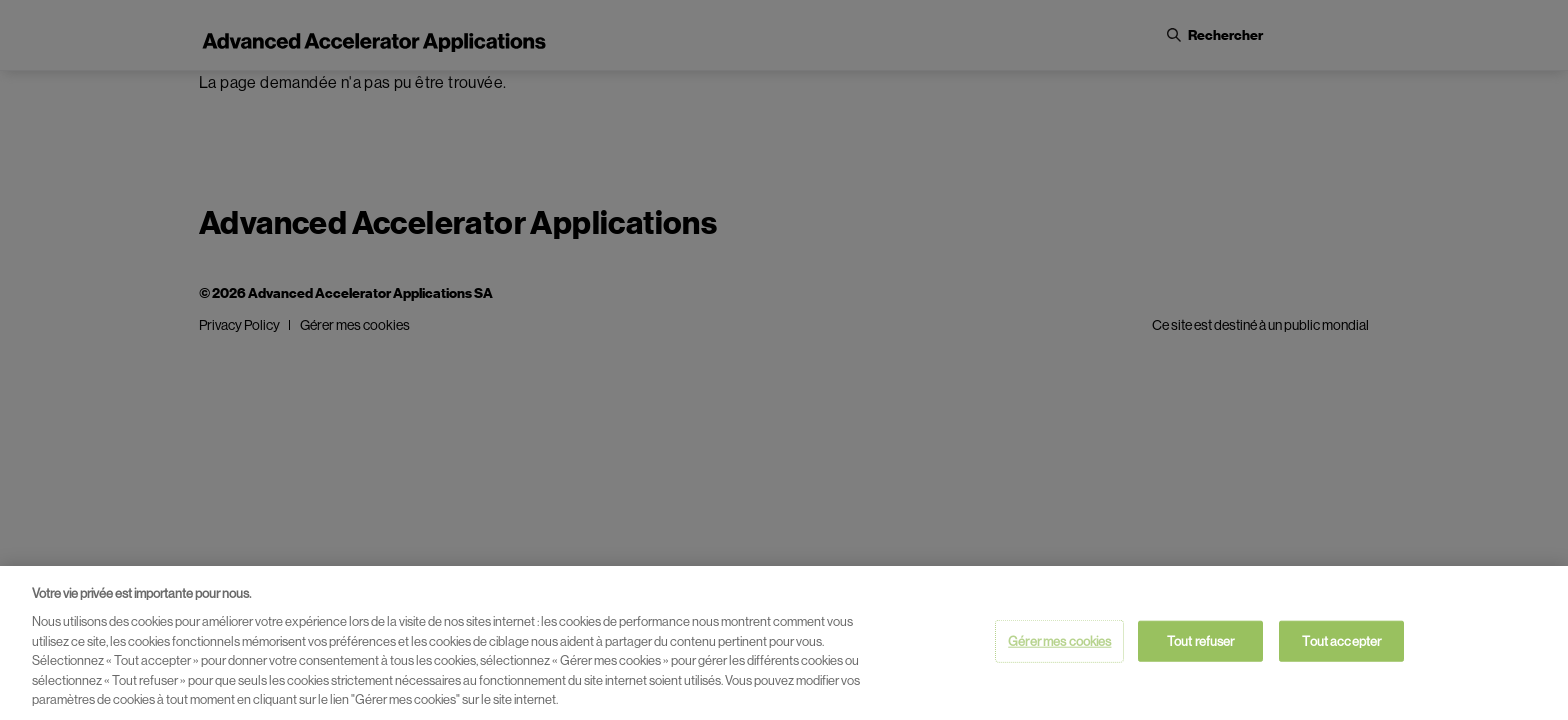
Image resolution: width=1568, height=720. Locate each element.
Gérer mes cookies (1059, 640)
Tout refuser (1201, 640)
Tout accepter (1341, 640)
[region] (784, 643)
